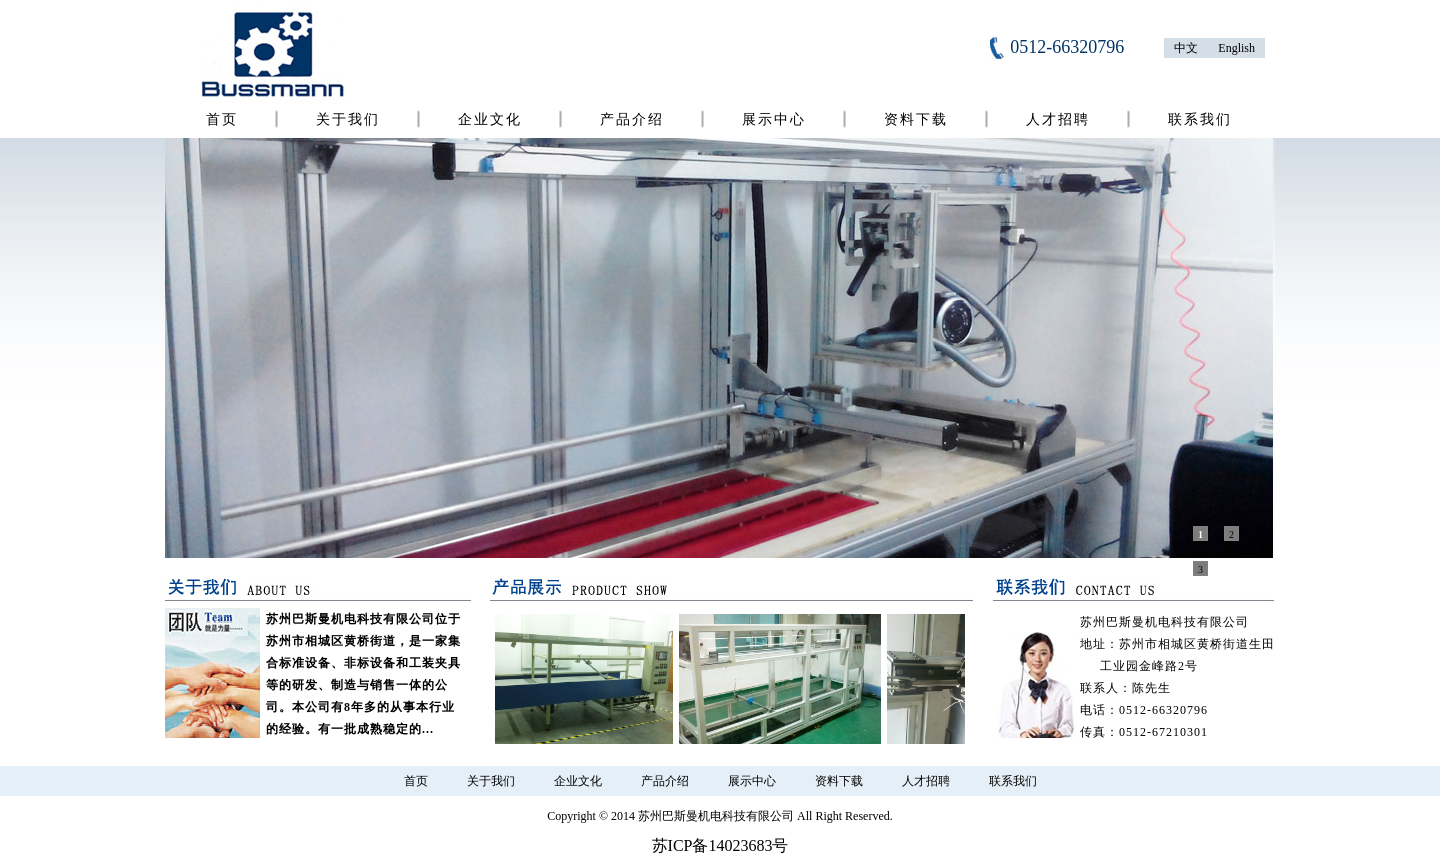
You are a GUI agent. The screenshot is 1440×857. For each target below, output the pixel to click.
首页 (222, 119)
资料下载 (916, 119)
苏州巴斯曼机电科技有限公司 (716, 816)
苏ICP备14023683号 (720, 845)
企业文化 (490, 119)
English (1236, 48)
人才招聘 (1058, 119)
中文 (1186, 48)
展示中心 (774, 119)
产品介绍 (632, 119)
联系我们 (1200, 119)
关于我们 (348, 119)
